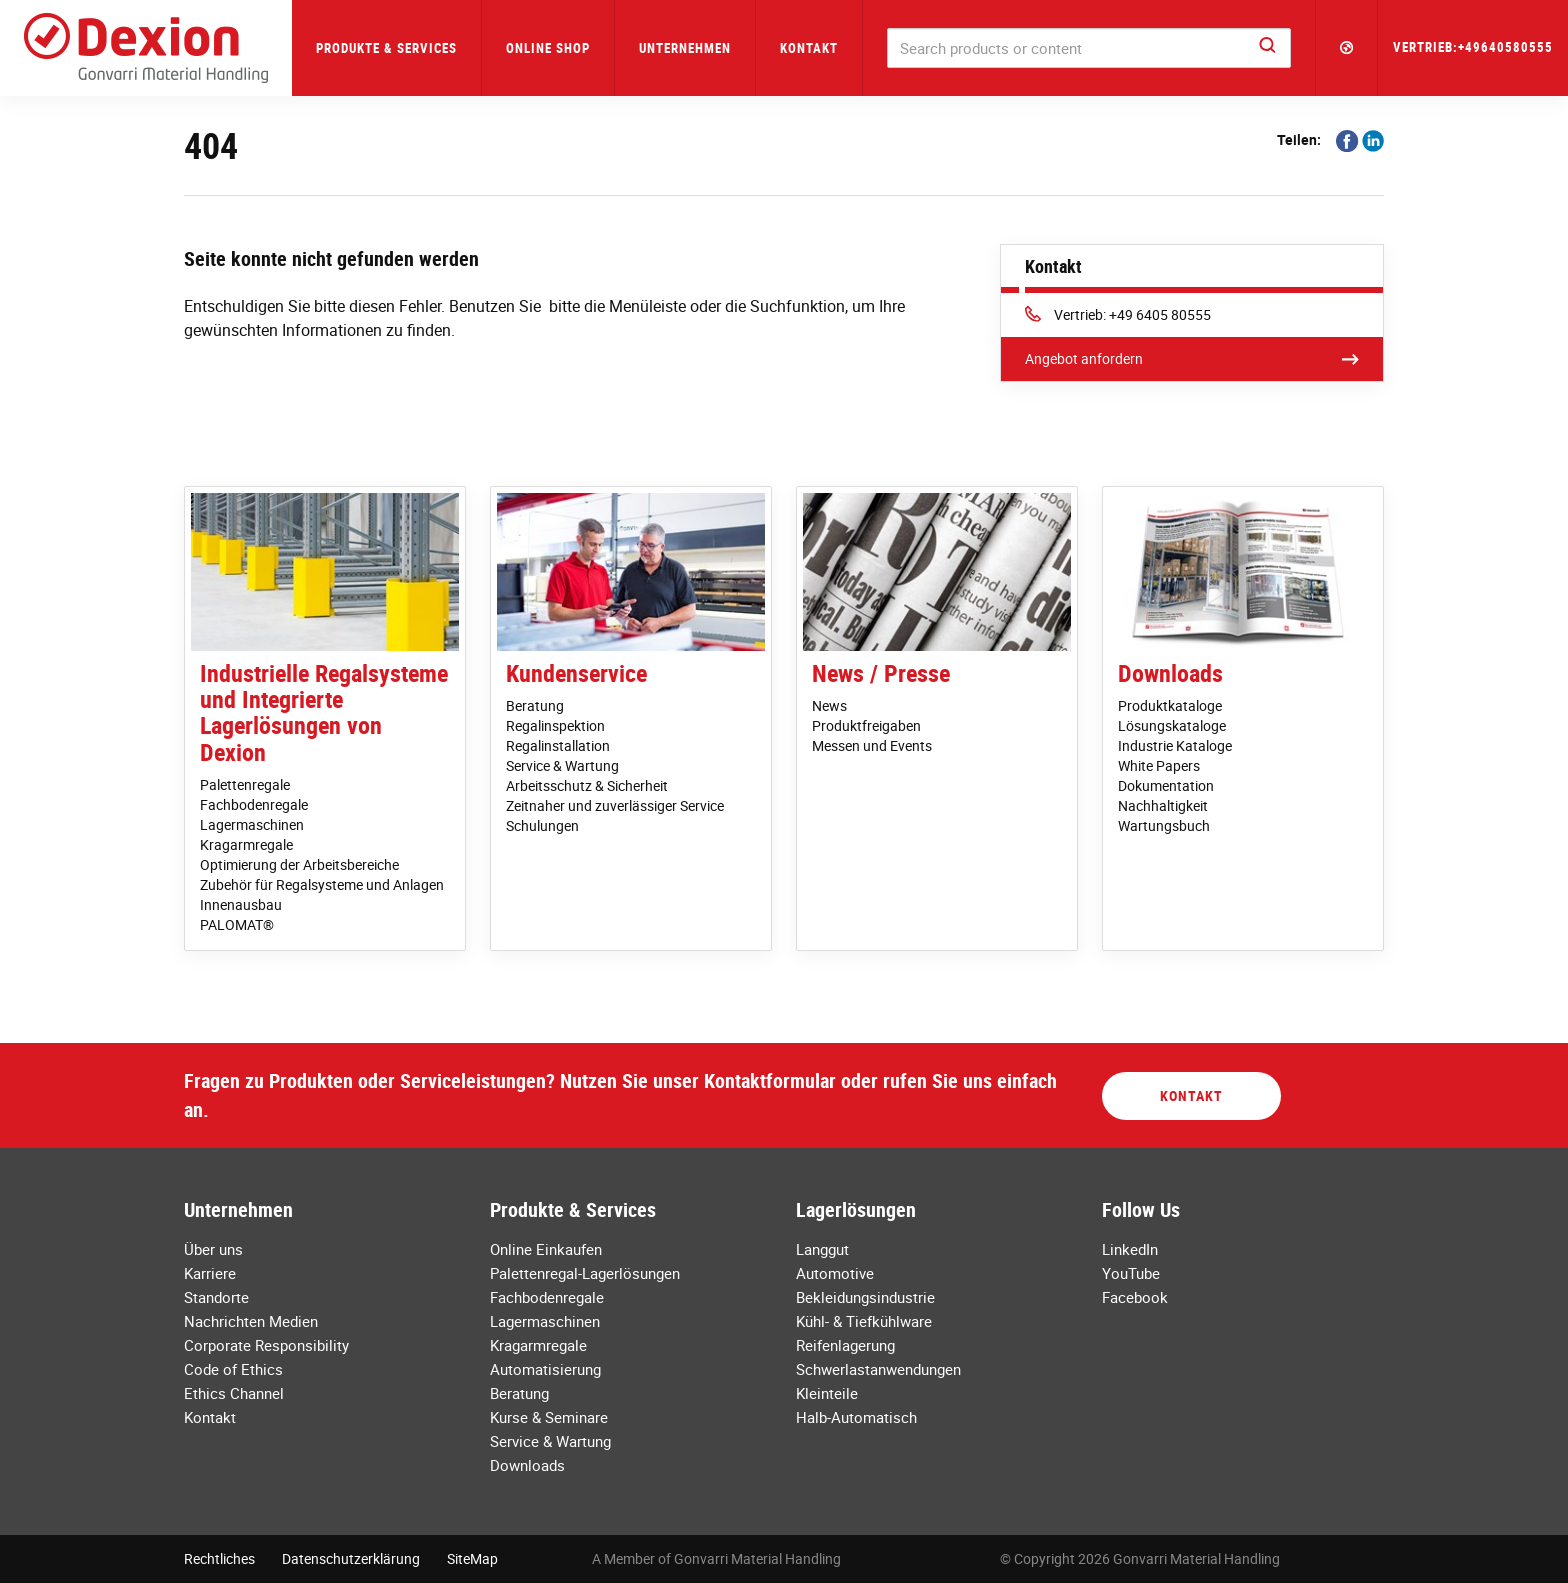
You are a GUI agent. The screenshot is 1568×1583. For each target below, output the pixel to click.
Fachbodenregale (254, 804)
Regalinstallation (558, 745)
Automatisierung (545, 1369)
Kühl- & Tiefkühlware (864, 1321)
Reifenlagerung (845, 1345)
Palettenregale (245, 784)
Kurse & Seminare (549, 1417)
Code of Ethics (233, 1369)
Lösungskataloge (1172, 725)
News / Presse (881, 673)
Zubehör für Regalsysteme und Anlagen (322, 884)
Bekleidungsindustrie (865, 1297)
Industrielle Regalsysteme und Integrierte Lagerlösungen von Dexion (324, 712)
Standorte (216, 1297)
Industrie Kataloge (1175, 745)
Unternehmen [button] (685, 48)
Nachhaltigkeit (1163, 805)
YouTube (1131, 1273)
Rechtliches (219, 1558)
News (829, 705)
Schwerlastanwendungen (878, 1369)
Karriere (210, 1273)
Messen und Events (872, 745)
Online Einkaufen (546, 1249)
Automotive (835, 1273)
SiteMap (472, 1558)
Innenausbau (241, 904)
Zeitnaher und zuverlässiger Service (615, 805)
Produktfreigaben (866, 725)
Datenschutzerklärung (351, 1558)
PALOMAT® (237, 924)
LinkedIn (1130, 1249)
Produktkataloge (1170, 705)
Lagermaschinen (252, 824)
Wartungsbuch (1164, 825)
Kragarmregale (246, 844)
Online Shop (548, 48)
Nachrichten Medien (251, 1321)
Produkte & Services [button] (386, 48)
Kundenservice (576, 673)
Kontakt (809, 48)
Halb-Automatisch (856, 1417)
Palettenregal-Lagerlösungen (585, 1273)
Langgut (822, 1249)
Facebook (1135, 1297)
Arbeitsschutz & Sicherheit (587, 785)
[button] (1347, 48)
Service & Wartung (562, 765)
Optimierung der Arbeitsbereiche (299, 864)
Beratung (535, 705)
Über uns (213, 1249)
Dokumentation (1166, 785)
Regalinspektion (555, 725)
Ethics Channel (234, 1393)
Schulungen (542, 825)
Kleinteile (827, 1393)
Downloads (1170, 673)
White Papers (1159, 765)
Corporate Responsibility (266, 1345)
